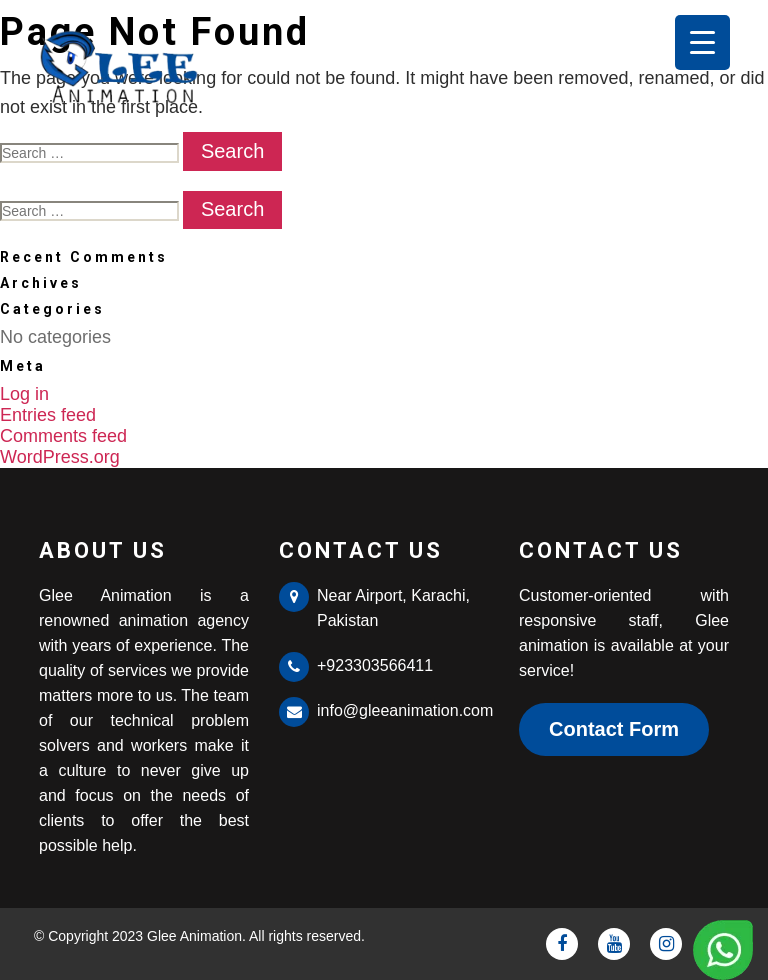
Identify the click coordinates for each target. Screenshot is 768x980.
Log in (24, 394)
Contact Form (614, 729)
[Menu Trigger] (702, 42)
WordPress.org (60, 457)
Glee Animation (194, 936)
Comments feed (63, 436)
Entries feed (48, 415)
